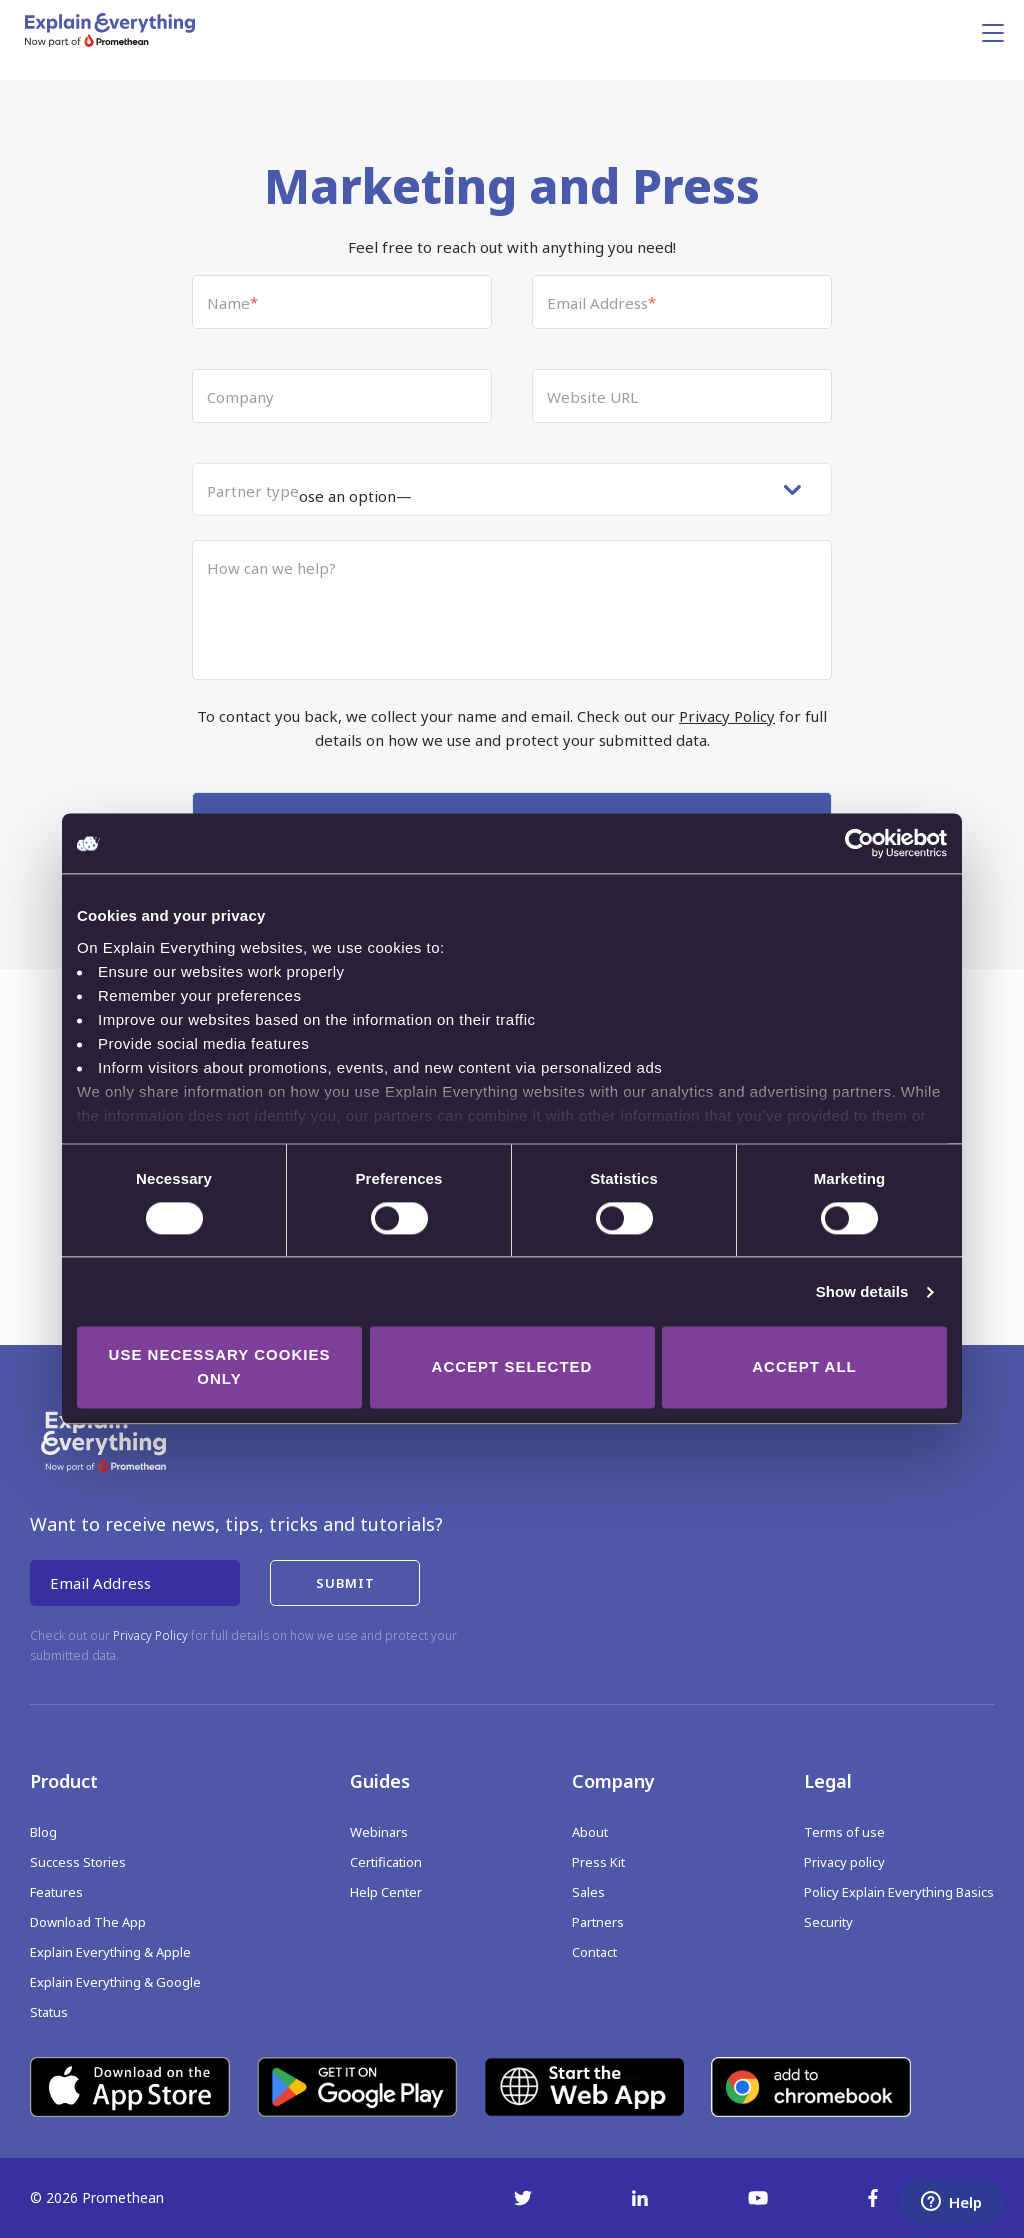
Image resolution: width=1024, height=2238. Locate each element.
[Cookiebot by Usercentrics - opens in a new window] (859, 843)
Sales (588, 1892)
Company (240, 397)
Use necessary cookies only (220, 1367)
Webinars (379, 1832)
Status (49, 2012)
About (590, 1832)
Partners (598, 1922)
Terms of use (844, 1832)
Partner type (253, 491)
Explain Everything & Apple (110, 1952)
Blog (43, 1832)
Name (232, 303)
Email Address (601, 303)
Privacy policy (844, 1862)
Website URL (592, 397)
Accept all (804, 1367)
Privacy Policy (727, 716)
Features (56, 1892)
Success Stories (78, 1862)
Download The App (88, 1922)
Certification (386, 1862)
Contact (594, 1952)
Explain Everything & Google (115, 1982)
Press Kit (598, 1862)
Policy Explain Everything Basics (899, 1892)
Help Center (386, 1892)
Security (828, 1922)
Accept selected (512, 1367)
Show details (862, 1291)
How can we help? (271, 568)
